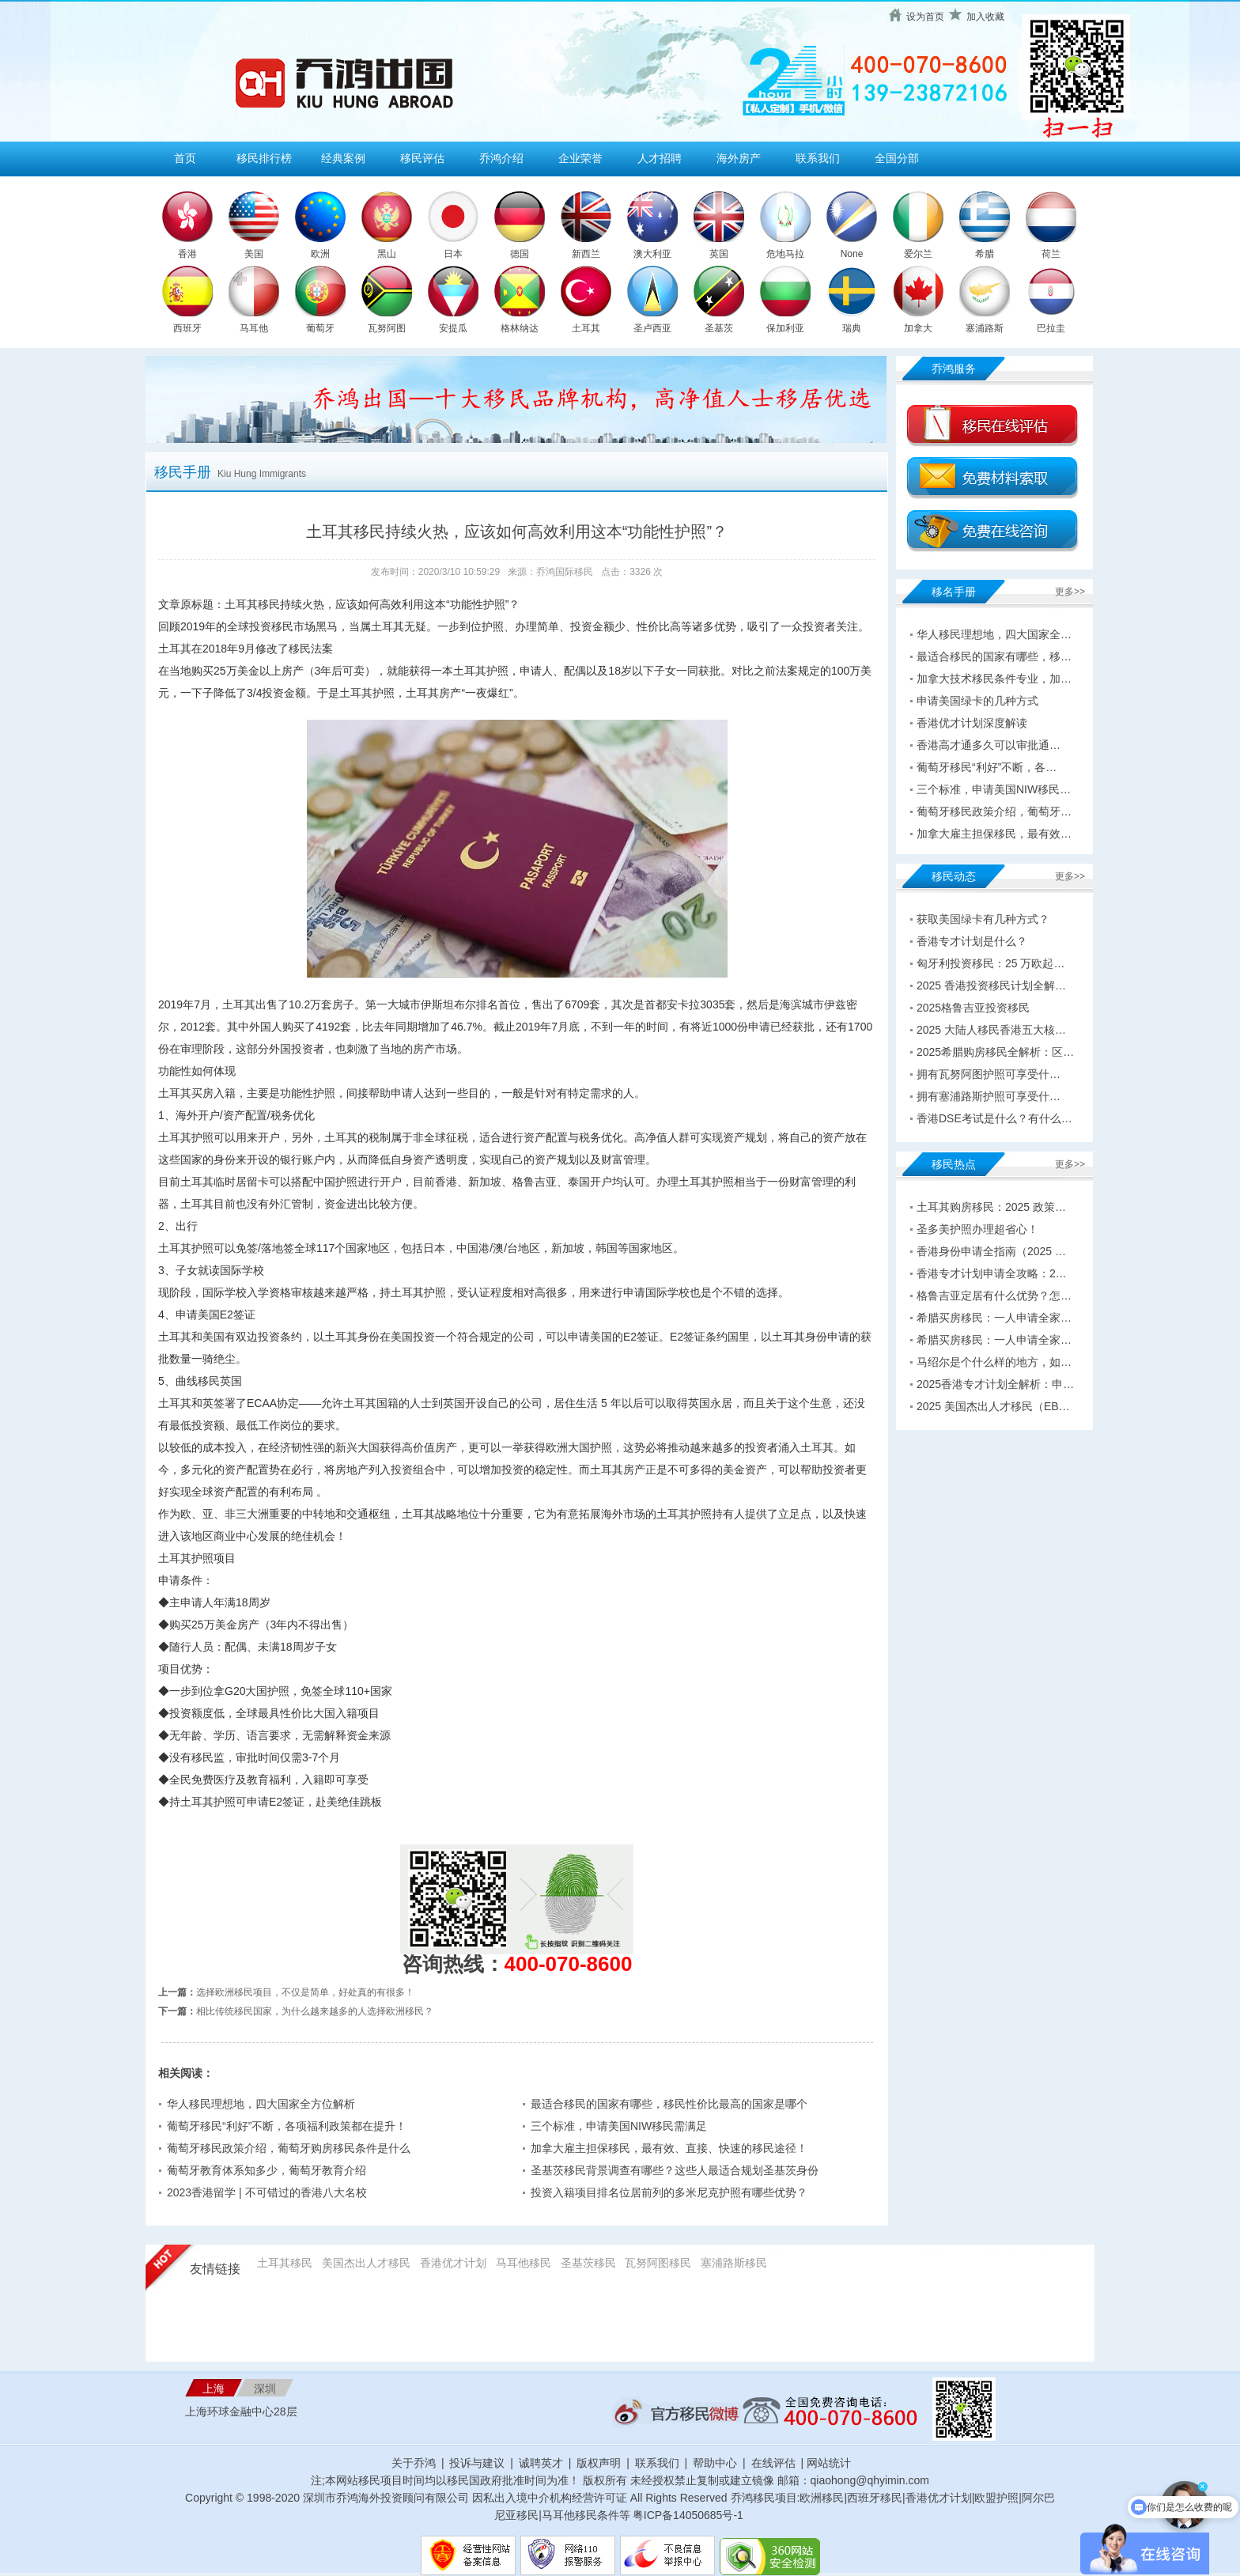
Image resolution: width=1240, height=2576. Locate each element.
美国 (253, 253)
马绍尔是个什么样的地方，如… (994, 1362)
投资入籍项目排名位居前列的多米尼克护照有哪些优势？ (669, 2192)
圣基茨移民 (588, 2262)
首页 (185, 158)
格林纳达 (520, 328)
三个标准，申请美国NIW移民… (994, 789)
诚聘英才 (541, 2463)
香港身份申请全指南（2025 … (991, 1251)
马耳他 (254, 328)
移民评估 (422, 158)
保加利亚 (785, 328)
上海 (213, 2388)
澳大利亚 (652, 253)
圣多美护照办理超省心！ (977, 1229)
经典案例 (343, 158)
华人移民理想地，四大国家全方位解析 (261, 2103)
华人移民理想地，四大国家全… (994, 634)
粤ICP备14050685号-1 (688, 2515)
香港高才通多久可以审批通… (988, 745)
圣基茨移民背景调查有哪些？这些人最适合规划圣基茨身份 (674, 2170)
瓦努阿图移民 (658, 2262)
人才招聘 (659, 158)
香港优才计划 (453, 2262)
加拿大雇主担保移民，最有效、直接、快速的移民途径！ (669, 2148)
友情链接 (215, 2268)
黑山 (386, 253)
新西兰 (586, 253)
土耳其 (586, 328)
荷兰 (1051, 253)
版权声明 (599, 2463)
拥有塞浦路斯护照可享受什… (988, 1096)
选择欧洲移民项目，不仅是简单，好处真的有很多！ (305, 1992)
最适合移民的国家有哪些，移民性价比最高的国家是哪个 (669, 2103)
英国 (718, 253)
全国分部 (897, 158)
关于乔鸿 (413, 2463)
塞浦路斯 (985, 328)
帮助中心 (715, 2463)
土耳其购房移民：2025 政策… (991, 1207)
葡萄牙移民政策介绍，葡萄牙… (994, 811)
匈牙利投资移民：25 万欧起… (990, 963)
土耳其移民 (284, 2262)
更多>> (1070, 591)
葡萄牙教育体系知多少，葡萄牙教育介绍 (266, 2170)
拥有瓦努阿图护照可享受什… (988, 1074)
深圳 (265, 2388)
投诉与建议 (477, 2463)
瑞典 (851, 328)
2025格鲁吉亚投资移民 (973, 1007)
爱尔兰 (918, 253)
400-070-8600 (569, 1964)
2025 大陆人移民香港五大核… (991, 1029)
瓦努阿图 (387, 328)
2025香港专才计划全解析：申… (995, 1384)
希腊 (984, 253)
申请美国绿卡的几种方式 (977, 700)
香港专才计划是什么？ (972, 941)
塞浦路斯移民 (734, 2262)
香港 (187, 253)
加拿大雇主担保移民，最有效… (994, 833)
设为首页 (925, 16)
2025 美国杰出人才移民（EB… (993, 1406)
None (852, 253)
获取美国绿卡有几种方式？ (983, 919)
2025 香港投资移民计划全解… (991, 985)
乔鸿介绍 (501, 158)
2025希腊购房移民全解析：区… (995, 1052)
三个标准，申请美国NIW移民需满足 (619, 2126)
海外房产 (738, 158)
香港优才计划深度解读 (972, 723)
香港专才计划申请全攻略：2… (992, 1273)
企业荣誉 (580, 158)
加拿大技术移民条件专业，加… (994, 678)
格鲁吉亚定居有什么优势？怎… (994, 1295)
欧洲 (320, 253)
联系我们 (818, 158)
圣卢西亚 (652, 328)
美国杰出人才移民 (366, 2262)
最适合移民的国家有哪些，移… (994, 656)
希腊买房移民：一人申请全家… (994, 1317)
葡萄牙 (320, 328)
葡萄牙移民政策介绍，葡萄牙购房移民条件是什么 (288, 2148)
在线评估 (775, 2463)
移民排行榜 (264, 158)
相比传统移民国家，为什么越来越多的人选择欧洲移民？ (314, 2011)
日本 (453, 253)
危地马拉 (785, 253)
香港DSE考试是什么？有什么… (994, 1118)
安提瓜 (453, 328)
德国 (519, 253)
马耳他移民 (523, 2262)
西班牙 (187, 328)
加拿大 (918, 328)
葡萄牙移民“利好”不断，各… (987, 767)
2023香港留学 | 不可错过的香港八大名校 (267, 2192)
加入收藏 (985, 16)
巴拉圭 (1051, 328)
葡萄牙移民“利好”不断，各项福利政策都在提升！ (286, 2126)
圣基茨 (719, 328)
